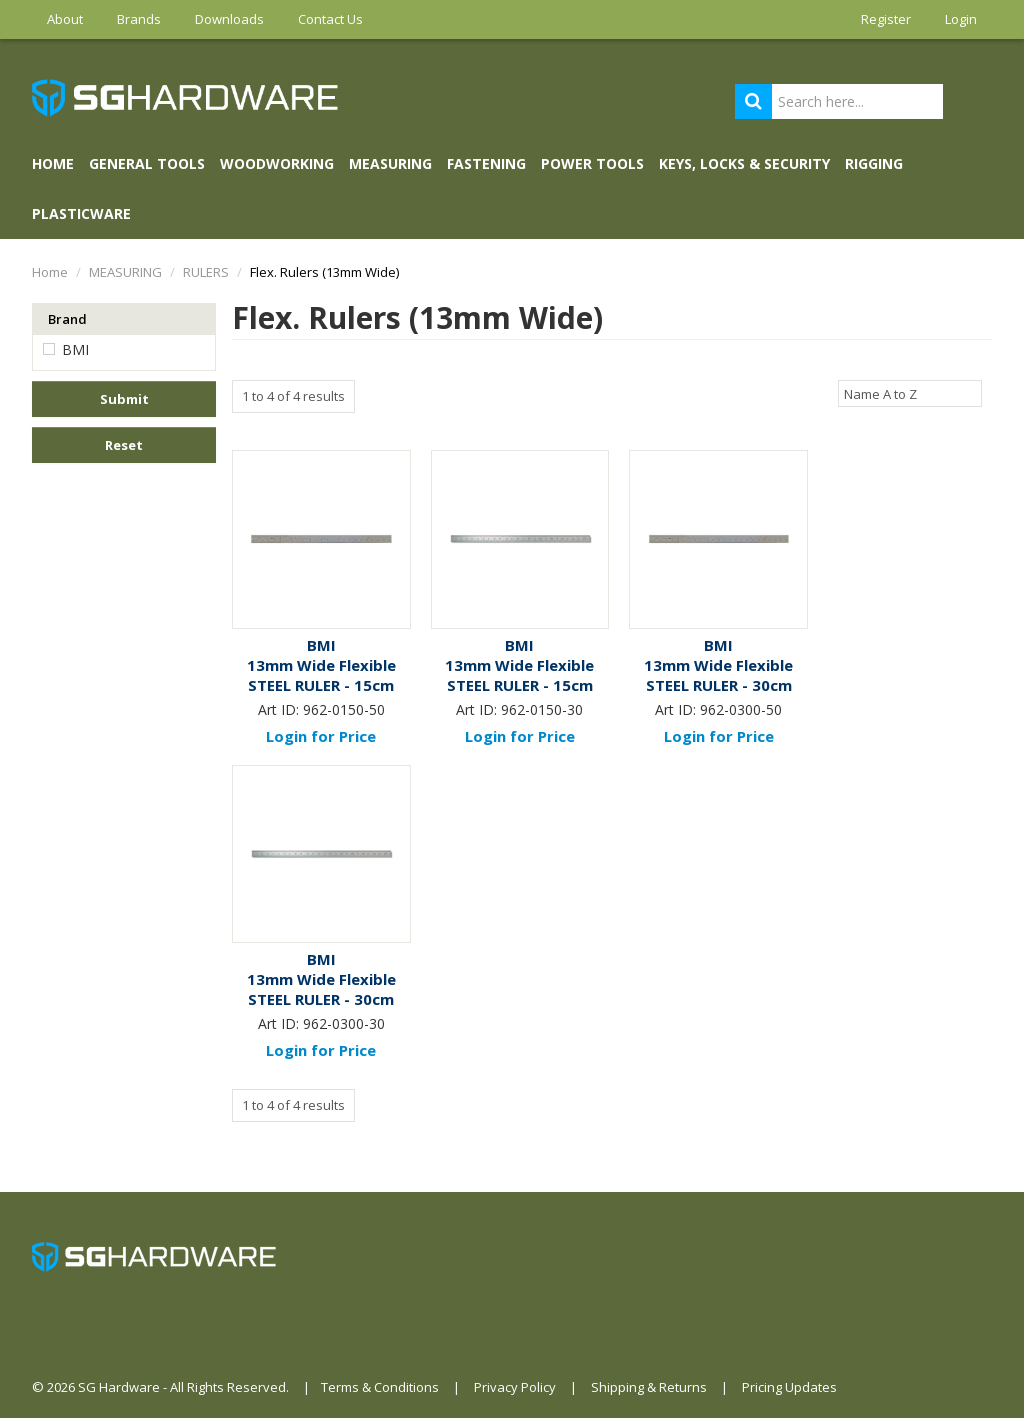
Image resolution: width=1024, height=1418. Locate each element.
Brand (67, 319)
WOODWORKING (277, 163)
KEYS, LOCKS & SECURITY (744, 163)
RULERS (206, 272)
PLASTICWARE (81, 213)
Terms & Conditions (380, 1387)
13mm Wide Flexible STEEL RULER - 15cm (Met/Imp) (321, 685)
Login (961, 19)
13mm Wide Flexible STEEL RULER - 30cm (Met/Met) (321, 999)
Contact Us (330, 19)
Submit (124, 399)
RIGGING (874, 163)
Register (886, 19)
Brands (139, 19)
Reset (124, 445)
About (65, 19)
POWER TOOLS (592, 163)
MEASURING (390, 163)
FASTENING (486, 163)
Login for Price (321, 736)
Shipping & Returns (649, 1387)
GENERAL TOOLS (147, 163)
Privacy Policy (515, 1387)
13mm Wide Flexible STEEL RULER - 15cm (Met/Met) (519, 685)
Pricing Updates (789, 1387)
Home (53, 163)
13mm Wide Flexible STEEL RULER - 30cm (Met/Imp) (718, 685)
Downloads (229, 19)
